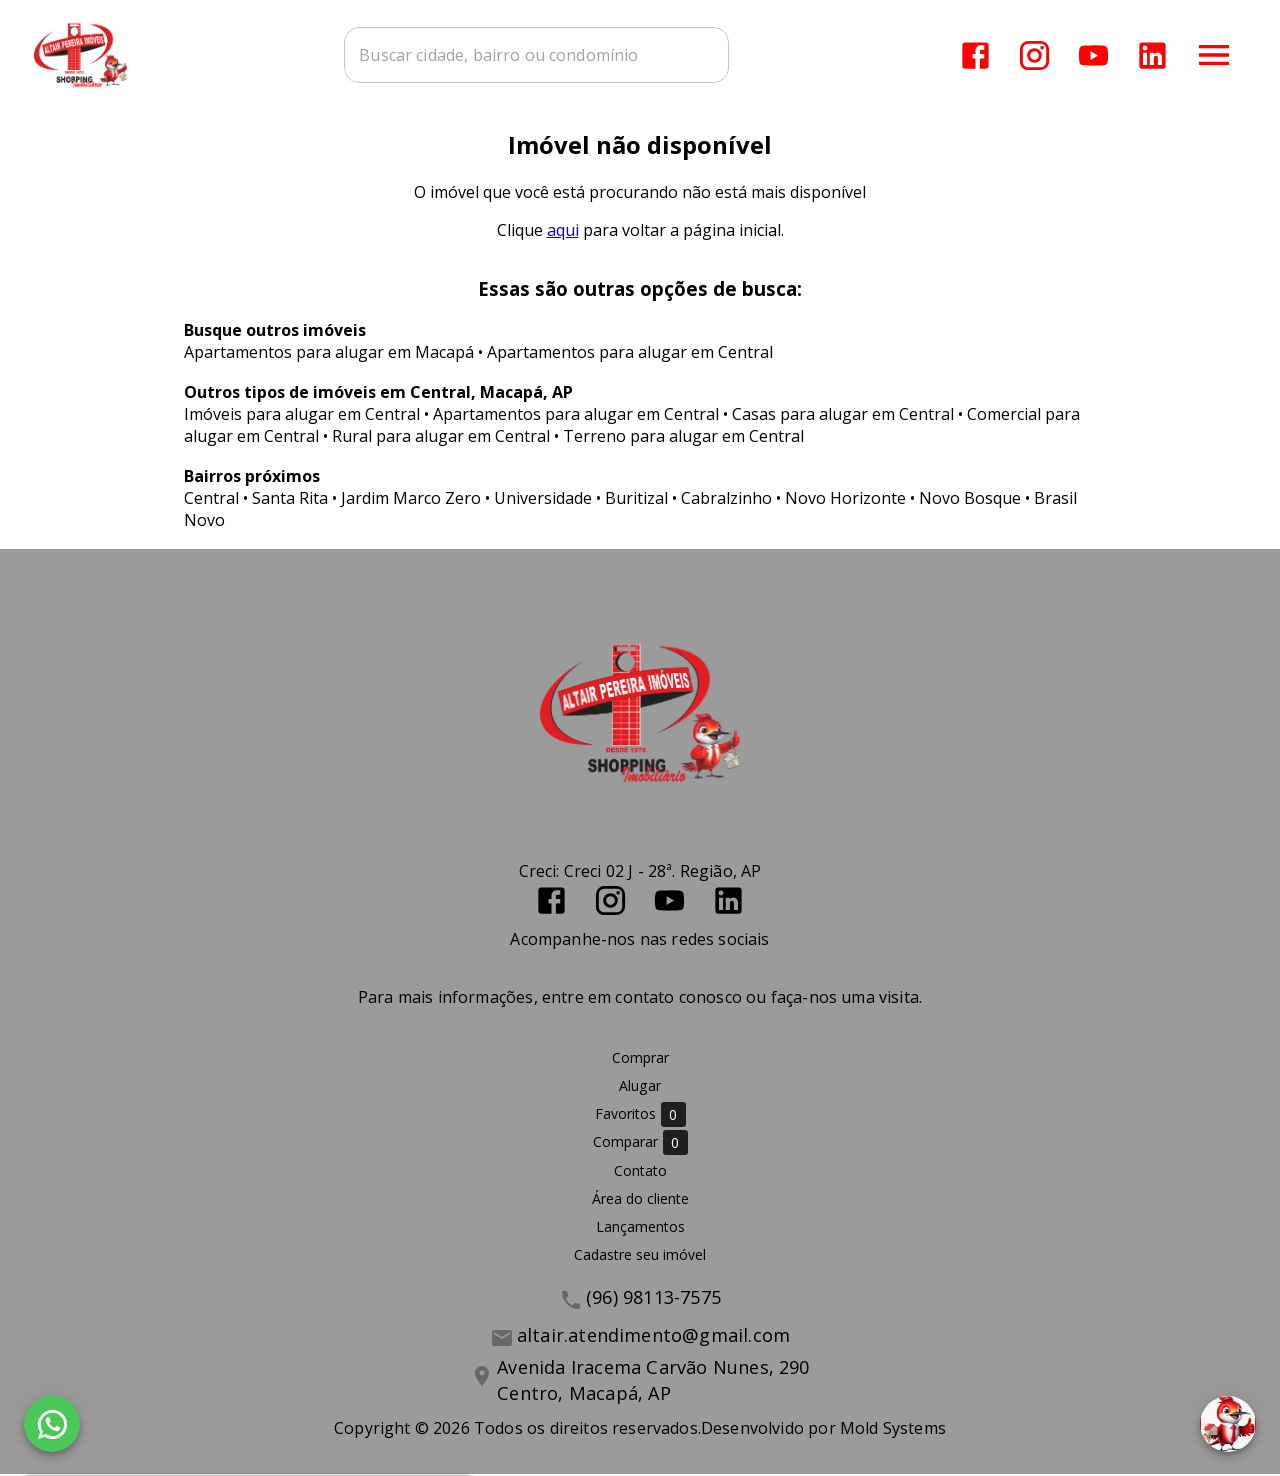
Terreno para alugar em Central (683, 438)
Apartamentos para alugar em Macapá (329, 354)
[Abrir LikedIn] (1152, 55)
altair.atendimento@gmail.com (653, 1337)
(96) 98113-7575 (653, 1299)
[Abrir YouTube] (1093, 55)
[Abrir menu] (1214, 55)
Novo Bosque (970, 500)
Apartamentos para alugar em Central (630, 354)
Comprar (640, 1059)
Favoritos (640, 1116)
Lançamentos (640, 1228)
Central (211, 500)
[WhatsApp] (52, 1424)
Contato (640, 1172)
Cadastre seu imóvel (640, 1256)
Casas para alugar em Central (843, 416)
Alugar (640, 1087)
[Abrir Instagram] (1034, 55)
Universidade (543, 500)
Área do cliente (640, 1200)
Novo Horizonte (845, 500)
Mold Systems (893, 1430)
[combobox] (540, 55)
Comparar (640, 1144)
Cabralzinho (726, 500)
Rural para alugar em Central (441, 438)
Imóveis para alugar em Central (302, 416)
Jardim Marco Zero (411, 500)
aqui (563, 232)
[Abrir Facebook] (975, 55)
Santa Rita (290, 500)
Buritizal (636, 500)
